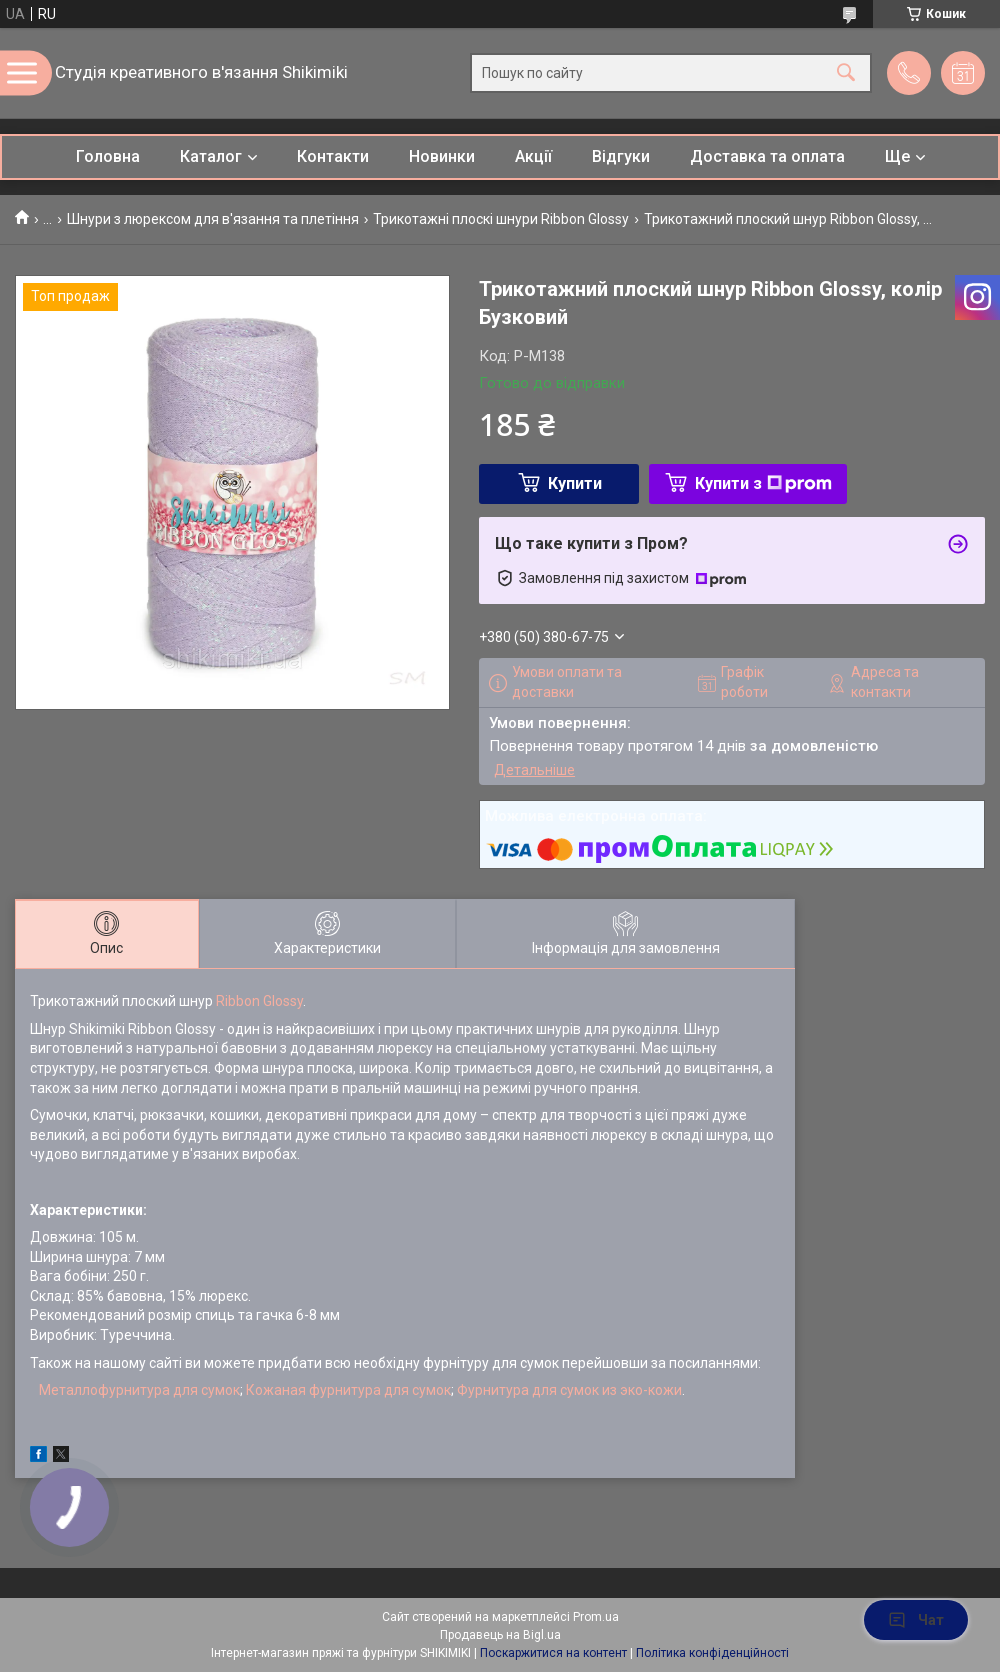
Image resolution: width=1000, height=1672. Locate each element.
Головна (108, 156)
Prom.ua (596, 1617)
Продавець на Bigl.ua (500, 1635)
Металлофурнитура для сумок (139, 1390)
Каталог (211, 156)
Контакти (333, 156)
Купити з (763, 483)
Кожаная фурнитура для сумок (348, 1390)
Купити (575, 483)
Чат (916, 1620)
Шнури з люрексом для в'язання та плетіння (213, 219)
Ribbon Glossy (259, 1001)
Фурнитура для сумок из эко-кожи (569, 1390)
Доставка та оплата (767, 156)
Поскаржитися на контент (553, 1653)
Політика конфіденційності (712, 1653)
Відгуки (621, 156)
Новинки (442, 156)
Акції (533, 156)
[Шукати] (846, 73)
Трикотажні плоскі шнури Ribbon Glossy (501, 219)
